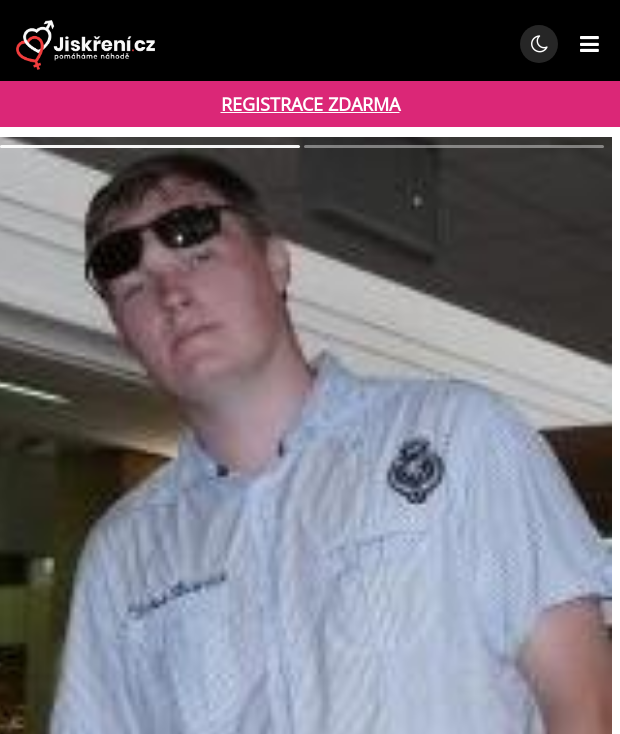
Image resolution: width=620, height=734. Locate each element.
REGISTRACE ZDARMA (310, 104)
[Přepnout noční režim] (539, 44)
